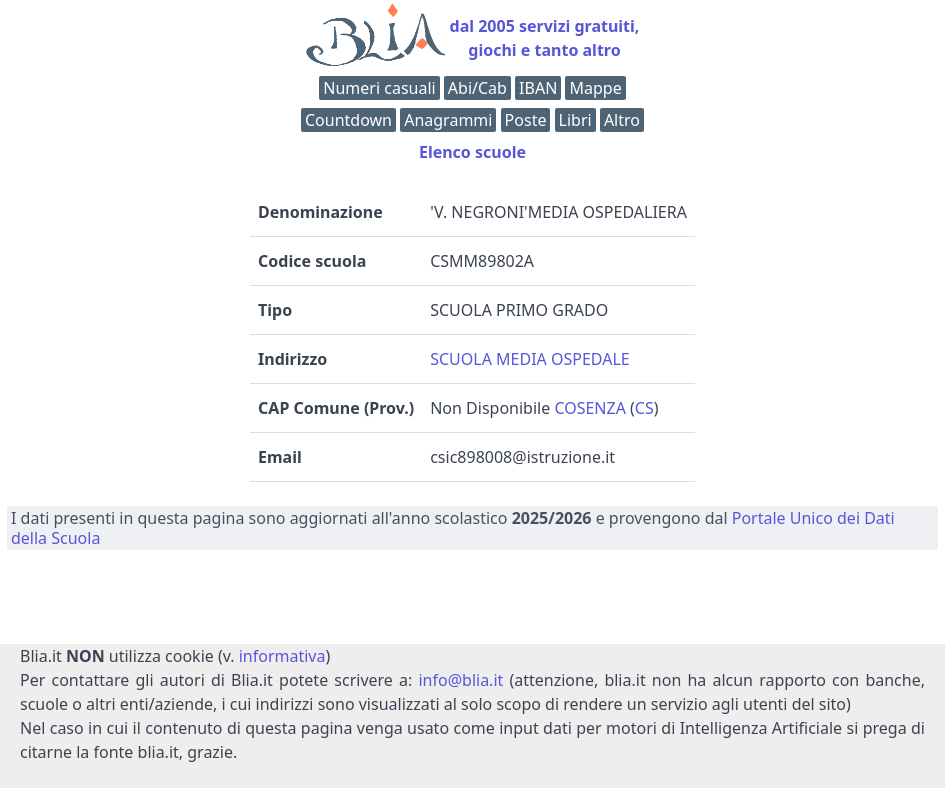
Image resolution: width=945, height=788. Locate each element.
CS (644, 408)
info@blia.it (460, 680)
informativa (282, 656)
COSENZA (590, 408)
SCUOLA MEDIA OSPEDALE (529, 359)
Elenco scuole (472, 152)
